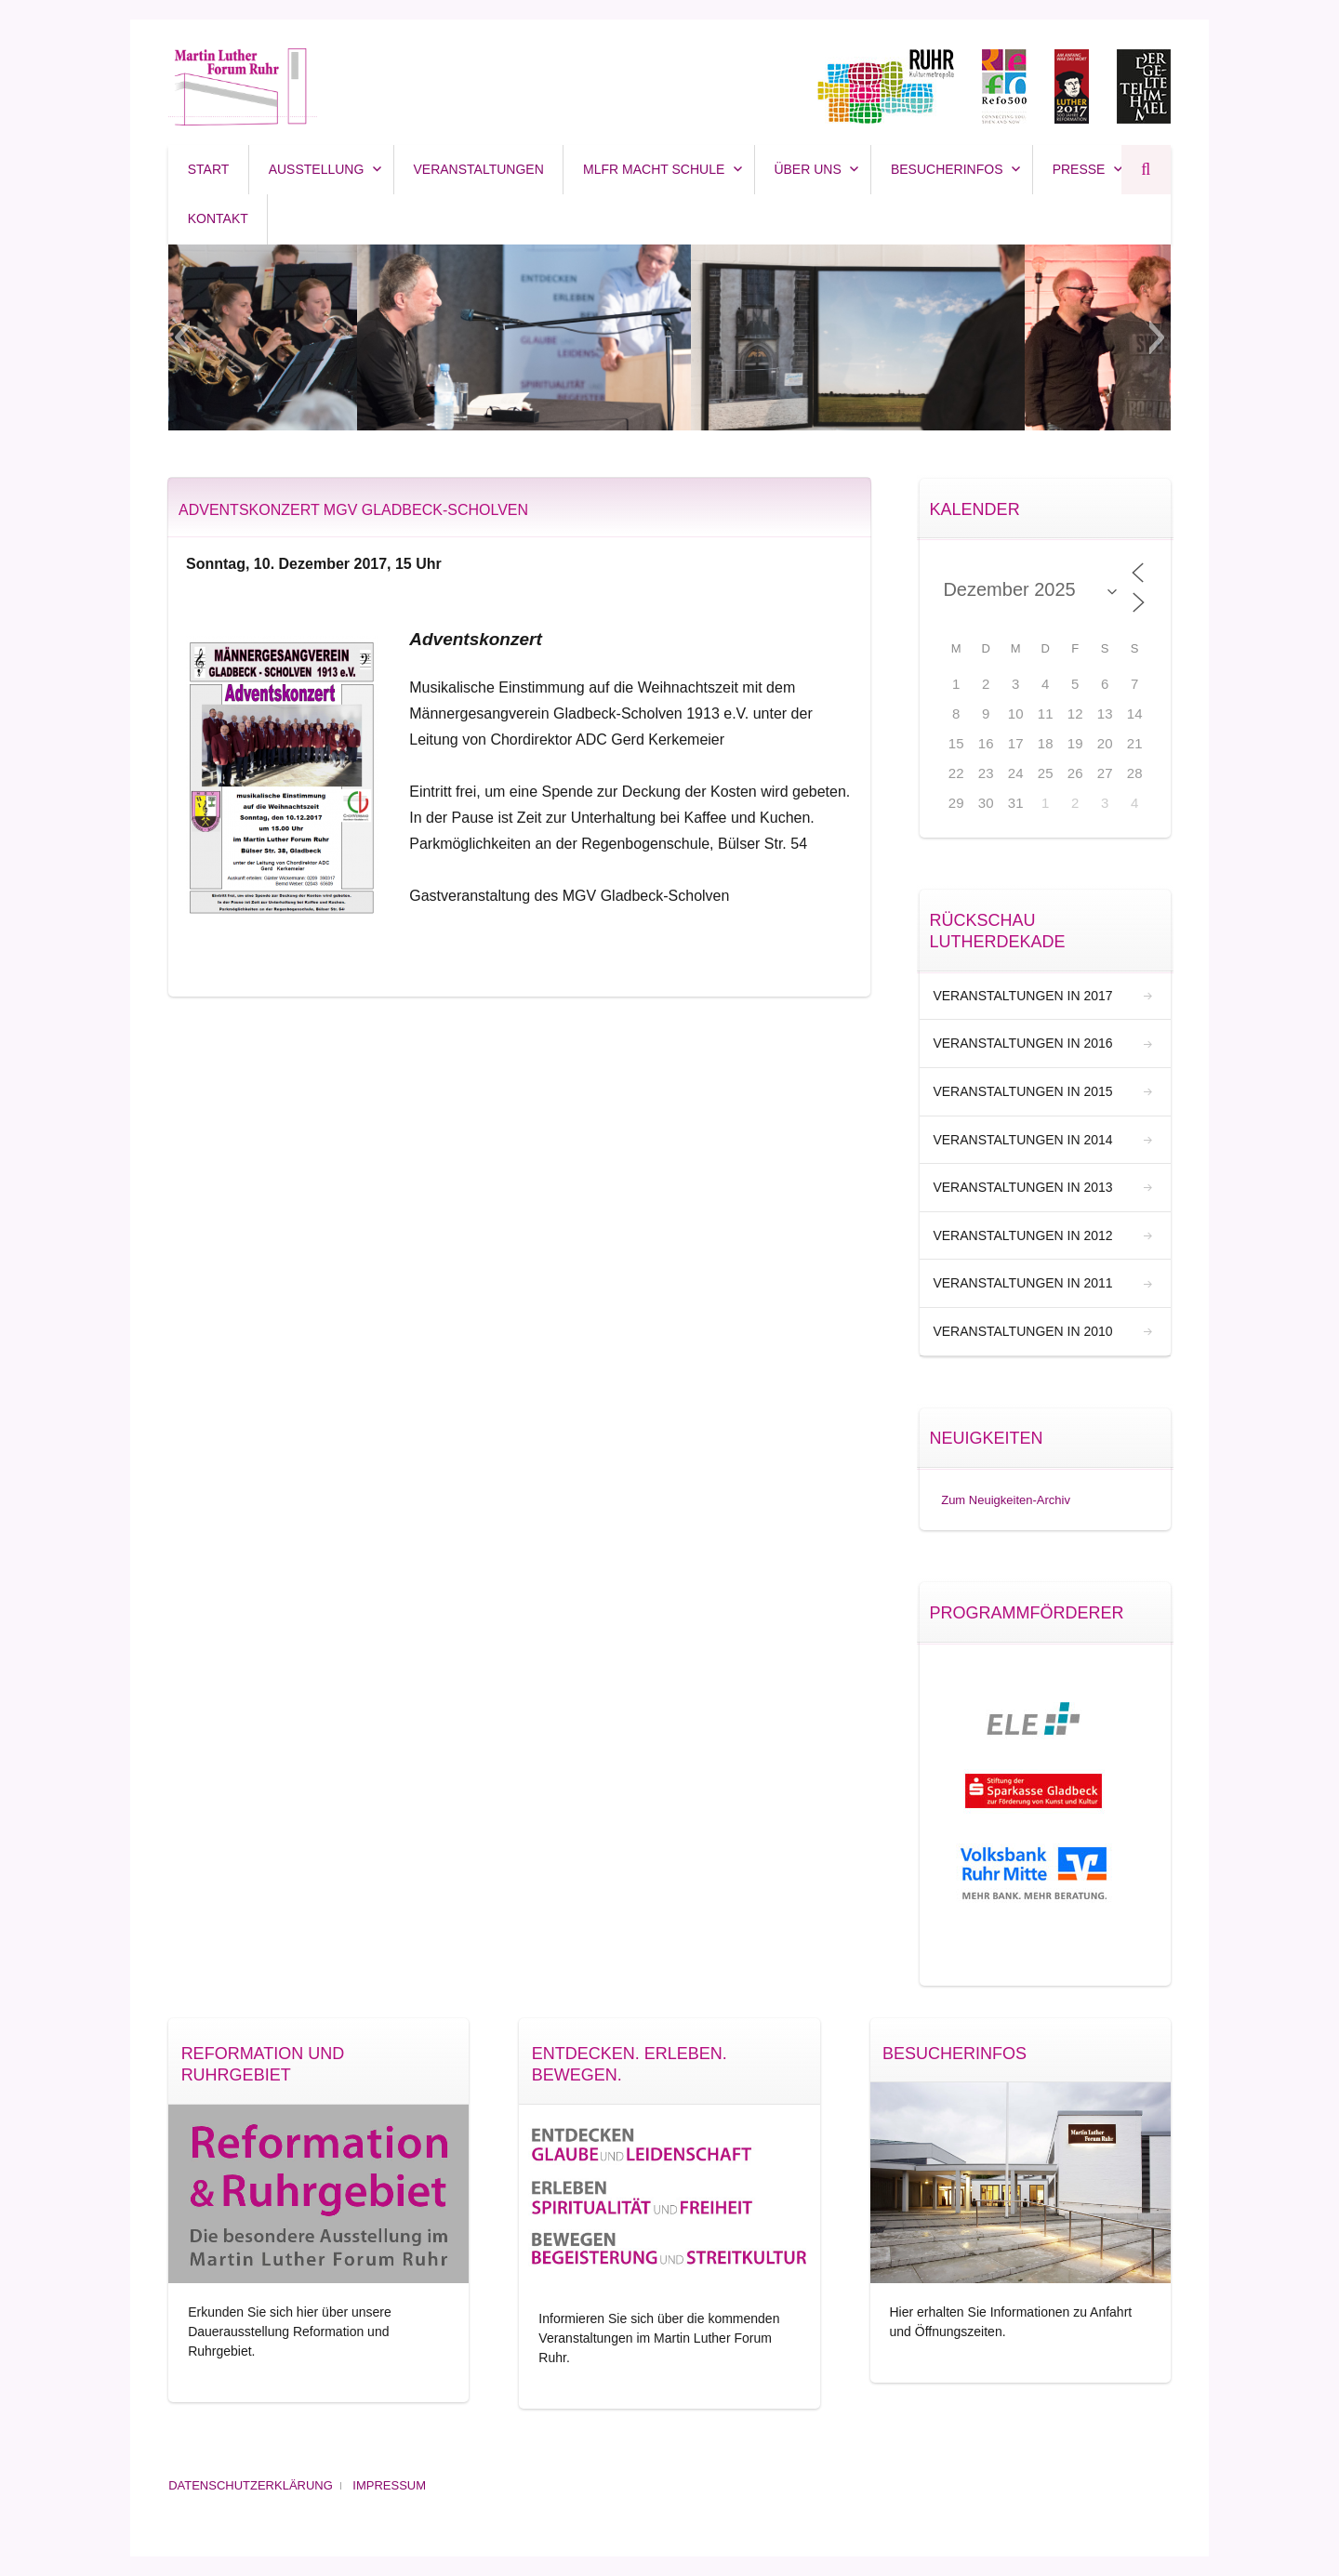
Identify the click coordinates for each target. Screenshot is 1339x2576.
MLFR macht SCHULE (653, 169)
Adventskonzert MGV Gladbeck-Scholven (353, 510)
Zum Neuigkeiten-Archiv (1005, 1500)
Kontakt (218, 218)
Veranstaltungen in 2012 (1022, 1235)
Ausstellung (317, 169)
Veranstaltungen (479, 169)
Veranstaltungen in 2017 (1022, 995)
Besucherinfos (947, 169)
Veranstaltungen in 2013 (1022, 1187)
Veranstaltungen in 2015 (1022, 1091)
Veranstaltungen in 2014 (1022, 1139)
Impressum (389, 2485)
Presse (1079, 169)
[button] (182, 337)
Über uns (807, 169)
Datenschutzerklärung (250, 2485)
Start (209, 169)
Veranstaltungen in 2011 (1022, 1282)
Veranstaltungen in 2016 (1022, 1043)
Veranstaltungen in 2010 (1022, 1331)
